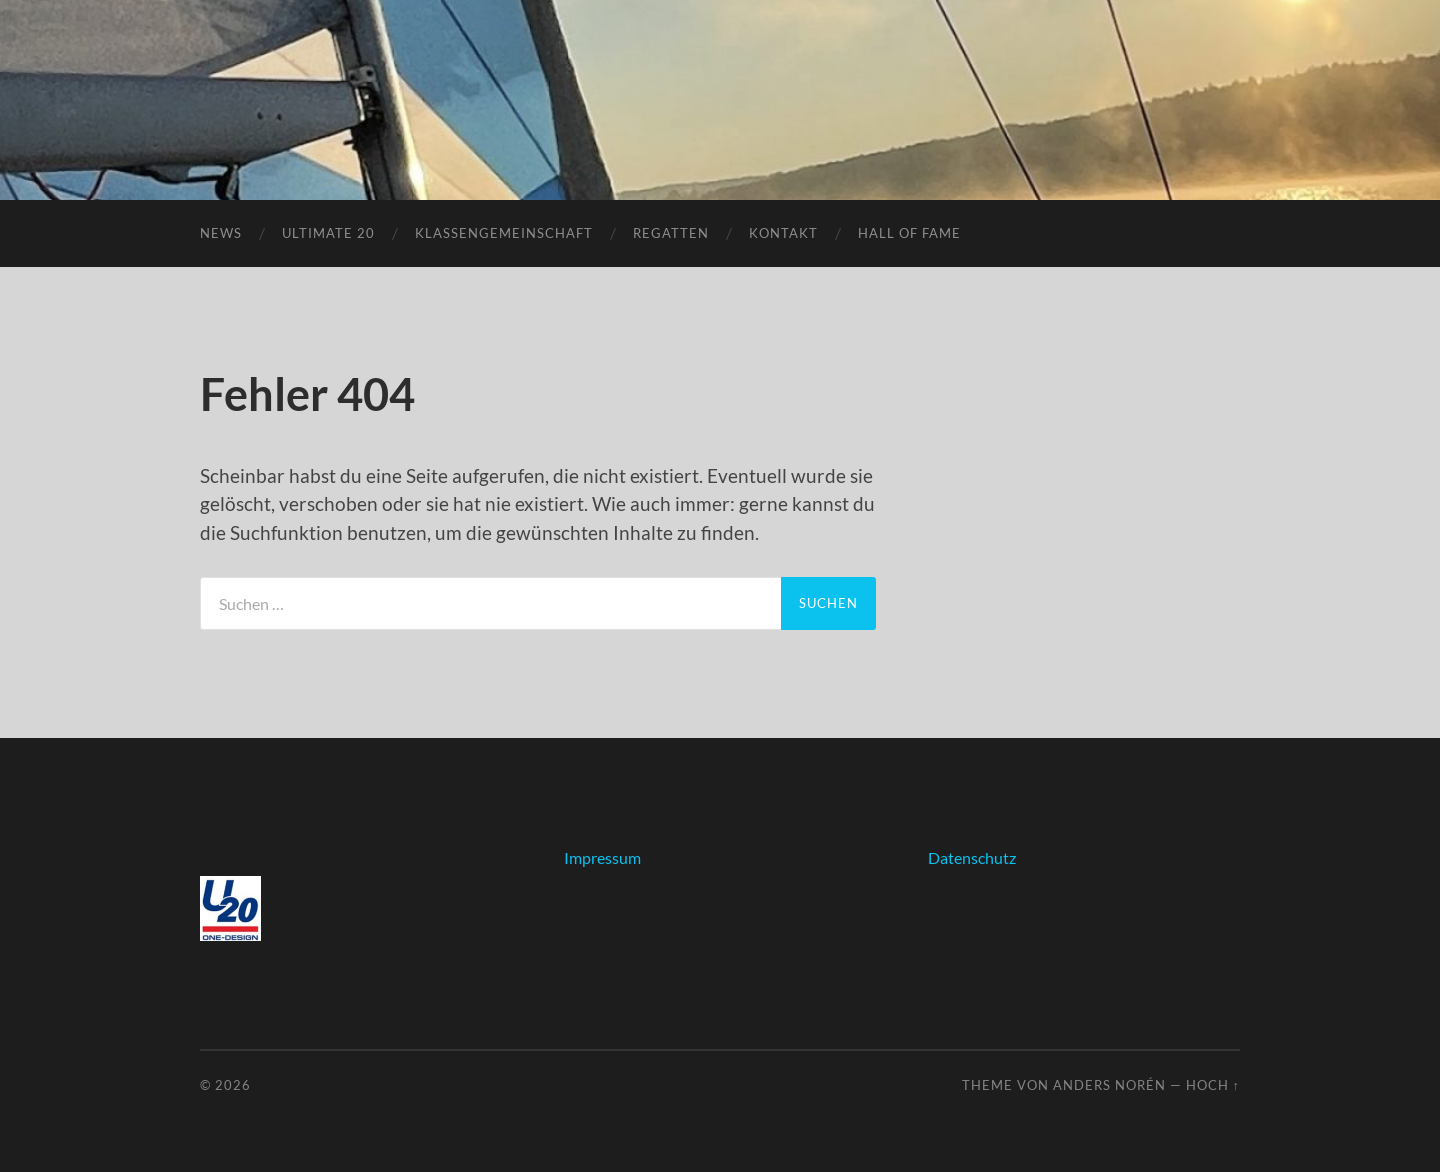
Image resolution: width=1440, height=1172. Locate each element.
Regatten (671, 233)
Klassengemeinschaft (504, 233)
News (221, 233)
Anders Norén (1109, 1085)
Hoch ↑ (1213, 1085)
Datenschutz (972, 857)
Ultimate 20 (328, 233)
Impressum (602, 857)
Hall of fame (909, 233)
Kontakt (783, 233)
